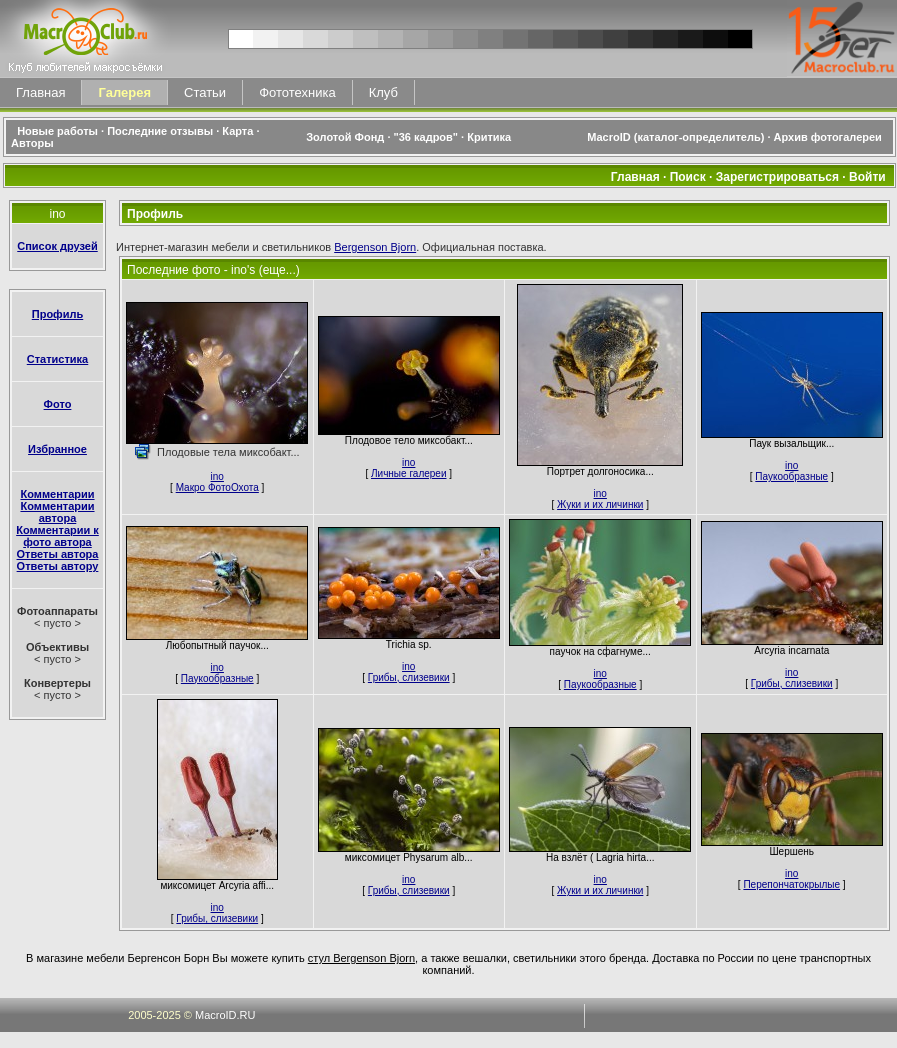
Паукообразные (791, 476)
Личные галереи (409, 473)
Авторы (32, 143)
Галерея (124, 92)
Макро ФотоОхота (217, 487)
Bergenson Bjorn (375, 247)
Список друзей (57, 246)
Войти (867, 177)
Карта (237, 131)
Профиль (57, 314)
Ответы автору (58, 566)
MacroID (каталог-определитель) (675, 137)
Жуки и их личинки (600, 504)
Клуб (383, 92)
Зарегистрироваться (777, 177)
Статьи (205, 92)
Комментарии (57, 494)
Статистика (58, 359)
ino (217, 476)
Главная (40, 92)
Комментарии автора (57, 512)
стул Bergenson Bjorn (361, 958)
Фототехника (297, 92)
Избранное (57, 449)
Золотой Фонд (345, 137)
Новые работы (57, 131)
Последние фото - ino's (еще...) (213, 270)
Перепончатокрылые (791, 884)
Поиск (688, 177)
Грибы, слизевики (409, 677)
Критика (489, 137)
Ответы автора (58, 554)
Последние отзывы (160, 131)
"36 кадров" (426, 137)
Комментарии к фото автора (57, 536)
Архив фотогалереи (829, 137)
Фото (58, 404)
